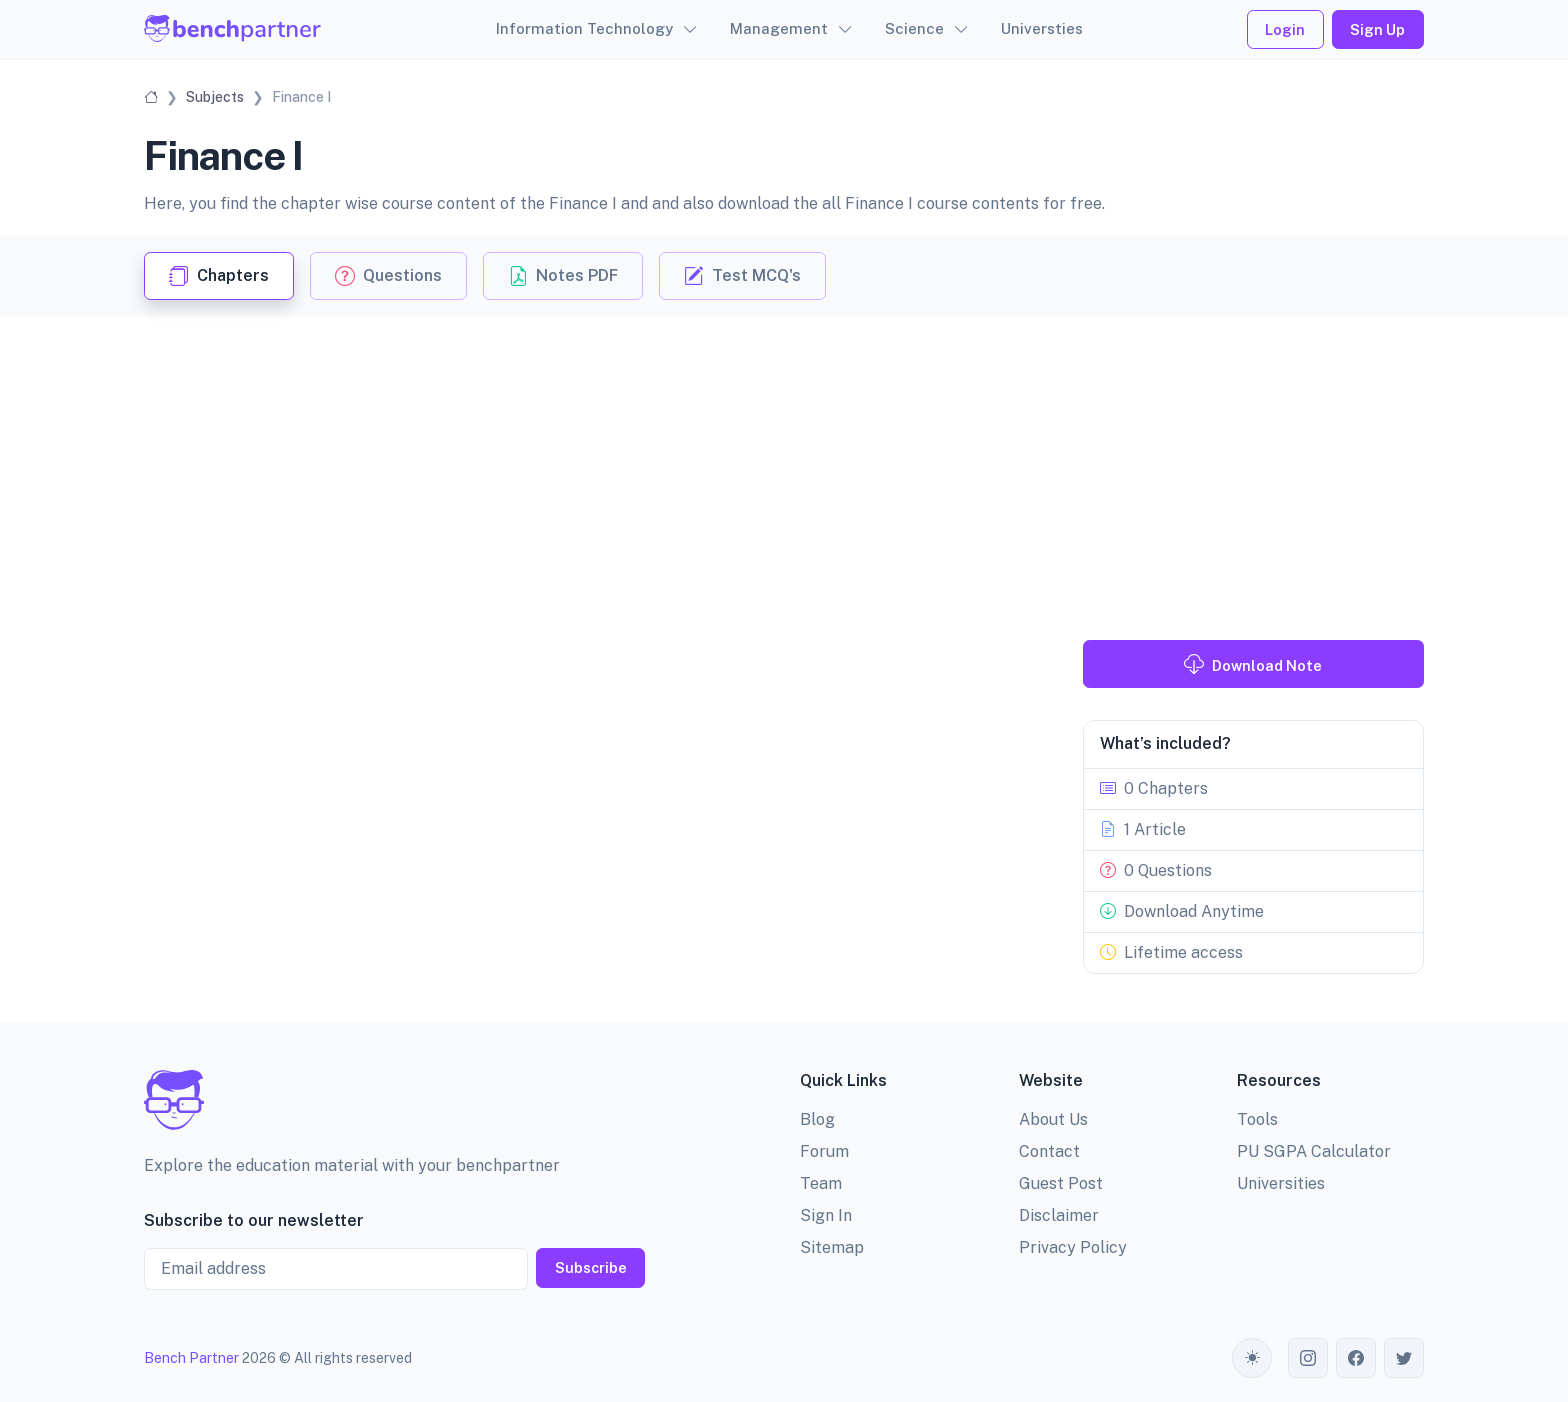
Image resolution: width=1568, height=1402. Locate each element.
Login (1285, 29)
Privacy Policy (1073, 1247)
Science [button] (914, 28)
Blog (817, 1119)
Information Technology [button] (584, 28)
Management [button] (779, 28)
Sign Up (1377, 29)
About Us (1053, 1119)
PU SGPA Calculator (1314, 1151)
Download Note (1253, 664)
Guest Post (1061, 1183)
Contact (1049, 1151)
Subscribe (591, 1267)
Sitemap (832, 1247)
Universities (1281, 1183)
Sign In (826, 1215)
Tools (1257, 1119)
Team (821, 1183)
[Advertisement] (784, 466)
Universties (1042, 28)
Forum (824, 1151)
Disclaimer (1059, 1215)
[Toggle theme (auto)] (1252, 1358)
